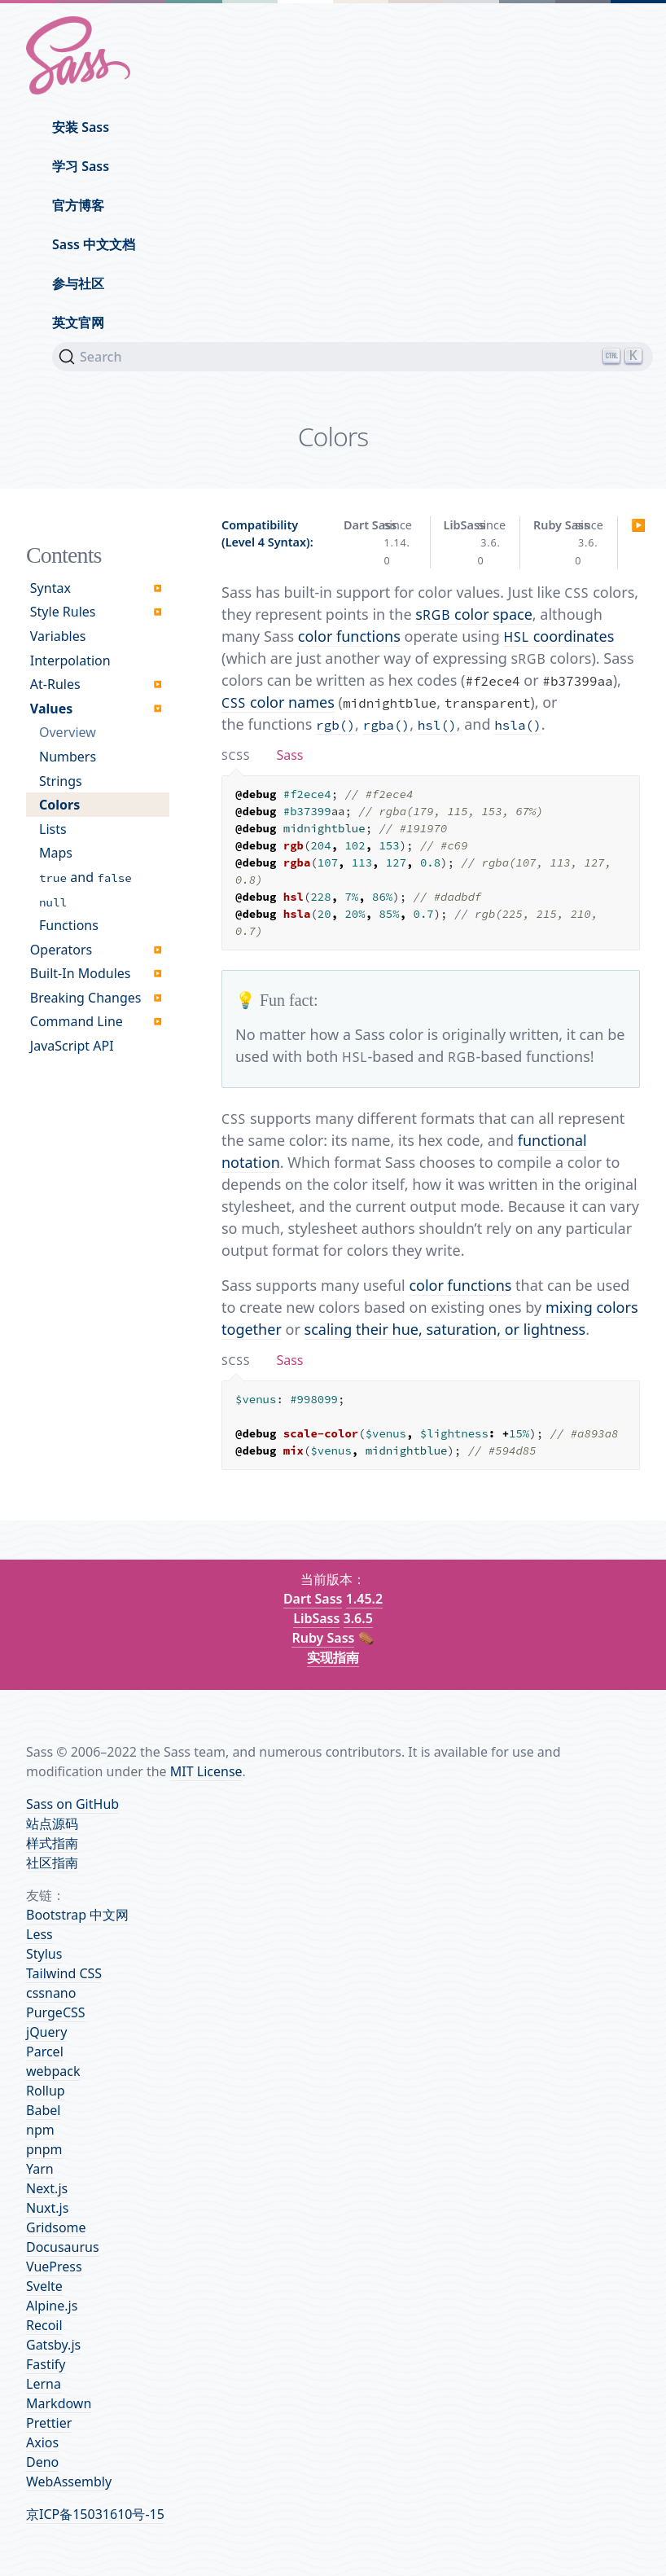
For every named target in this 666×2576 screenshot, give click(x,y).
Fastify (46, 2364)
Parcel (45, 2051)
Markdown (58, 2403)
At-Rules (55, 684)
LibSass (316, 1618)
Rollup (45, 2091)
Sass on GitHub (72, 1804)
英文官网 (78, 322)
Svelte (44, 2286)
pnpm (44, 2149)
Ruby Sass (322, 1638)
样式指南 (52, 1843)
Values (51, 709)
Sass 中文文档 (93, 244)
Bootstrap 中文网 (77, 1915)
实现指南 (333, 1657)
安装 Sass (80, 127)
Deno (42, 2462)
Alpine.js (51, 2306)
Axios (42, 2442)
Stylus (44, 1954)
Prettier (49, 2423)
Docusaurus (62, 2247)
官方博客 (78, 205)
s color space (473, 614)
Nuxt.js (47, 2208)
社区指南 (52, 1863)
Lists (53, 829)
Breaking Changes (86, 998)
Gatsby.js (53, 2345)
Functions (69, 925)
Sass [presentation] (289, 755)
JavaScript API (72, 1046)
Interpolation (70, 660)
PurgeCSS (55, 2012)
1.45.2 (364, 1599)
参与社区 (78, 283)
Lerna (43, 2384)
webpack (53, 2071)
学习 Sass (80, 166)
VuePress (54, 2266)
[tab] (235, 755)
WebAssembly (69, 2481)
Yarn (40, 2169)
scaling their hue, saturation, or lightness (445, 1329)
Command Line (76, 1021)
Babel (43, 2110)
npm (40, 2130)
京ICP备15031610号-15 (95, 2514)
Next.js (47, 2188)
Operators (61, 950)
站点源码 (52, 1823)
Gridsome (56, 2227)
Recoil (44, 2325)
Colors (59, 805)
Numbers (67, 757)
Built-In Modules (80, 973)
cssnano (51, 1993)
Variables (58, 636)
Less (39, 1934)
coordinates (558, 636)
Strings (60, 781)
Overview (67, 732)
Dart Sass (313, 1599)
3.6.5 (358, 1618)
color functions (349, 636)
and (85, 877)
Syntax (50, 588)
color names (278, 702)
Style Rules (63, 612)
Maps (55, 853)
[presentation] (235, 755)
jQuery (46, 2032)
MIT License (206, 1771)
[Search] (352, 356)
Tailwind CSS (64, 1973)
